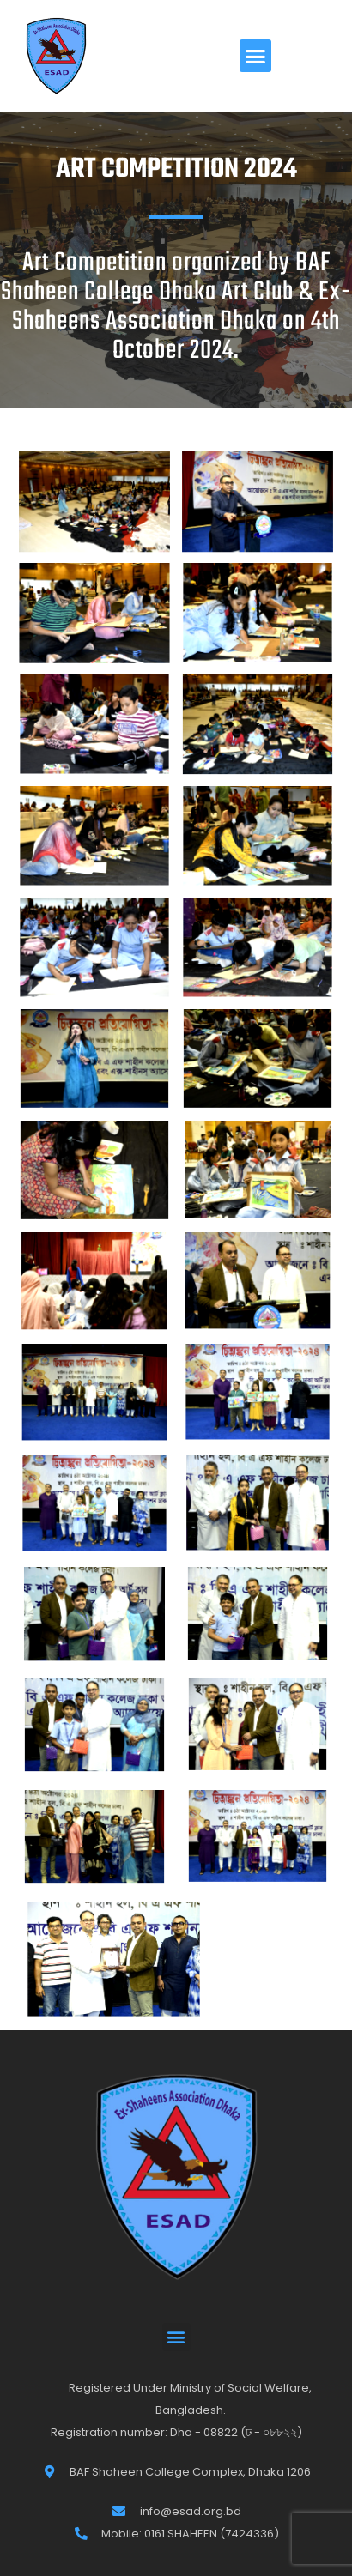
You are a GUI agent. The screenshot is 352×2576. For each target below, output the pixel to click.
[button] (256, 55)
